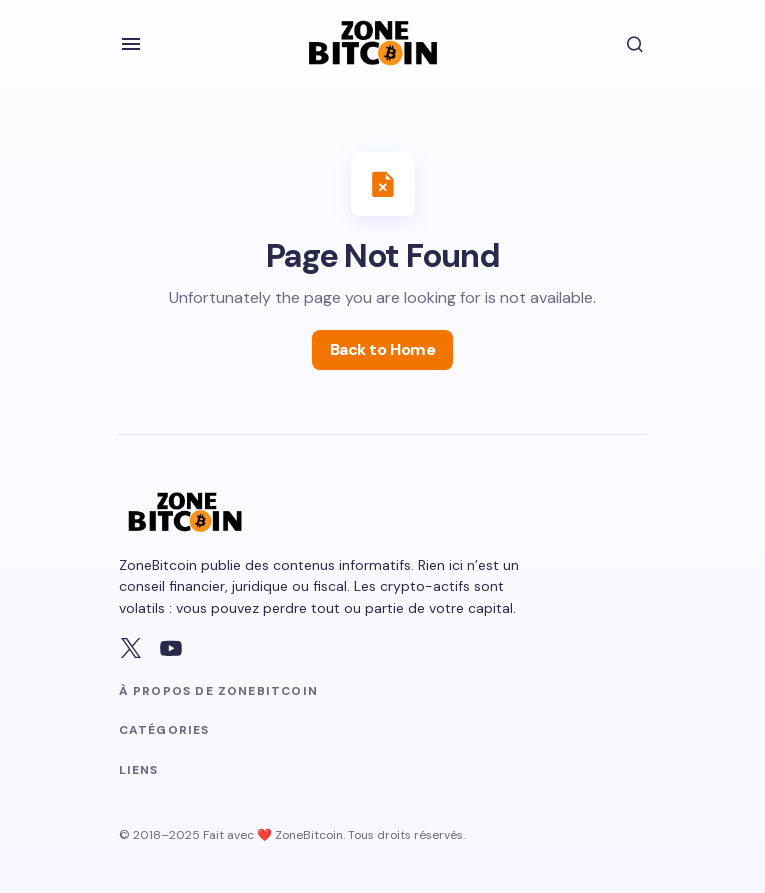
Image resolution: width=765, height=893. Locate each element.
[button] (131, 44)
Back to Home (382, 349)
